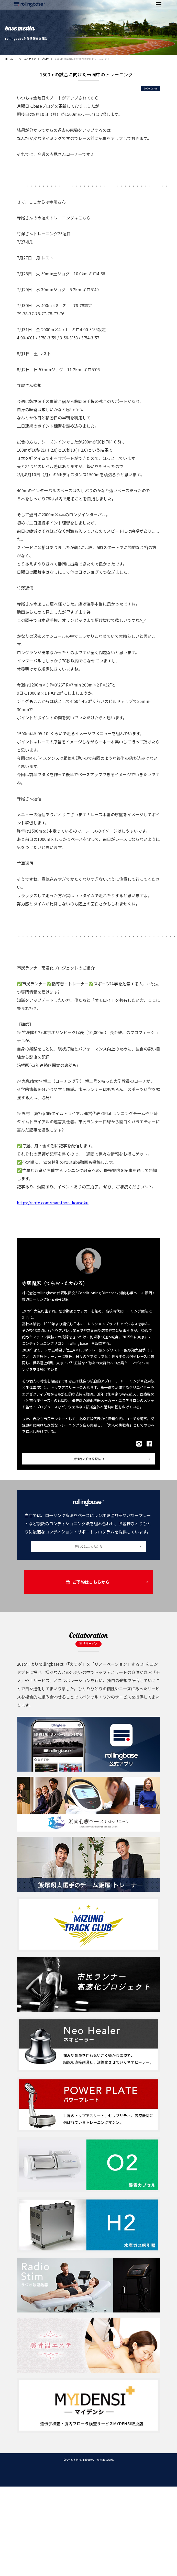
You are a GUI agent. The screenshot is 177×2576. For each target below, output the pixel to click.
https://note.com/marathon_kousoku (52, 1202)
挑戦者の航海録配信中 (88, 1459)
